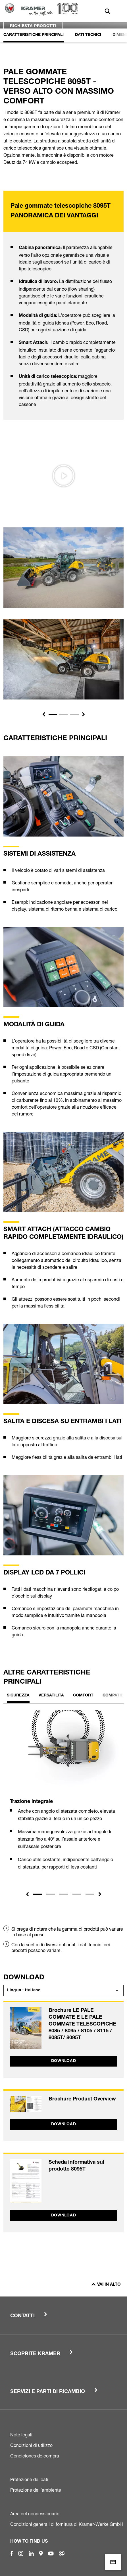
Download (63, 2061)
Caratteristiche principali (33, 35)
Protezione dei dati (29, 2479)
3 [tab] (63, 1894)
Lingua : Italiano (24, 1990)
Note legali (21, 2435)
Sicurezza (18, 1696)
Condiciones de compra (34, 2456)
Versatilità (51, 1696)
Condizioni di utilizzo (31, 2445)
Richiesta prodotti (33, 26)
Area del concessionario (34, 2513)
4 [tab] (76, 1894)
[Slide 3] (74, 714)
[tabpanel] (63, 1795)
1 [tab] (37, 1894)
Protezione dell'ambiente (35, 2490)
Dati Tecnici (88, 35)
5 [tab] (90, 1894)
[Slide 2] (63, 714)
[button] (43, 714)
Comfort (83, 1696)
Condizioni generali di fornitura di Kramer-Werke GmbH (66, 2524)
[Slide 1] (53, 714)
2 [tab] (50, 1894)
